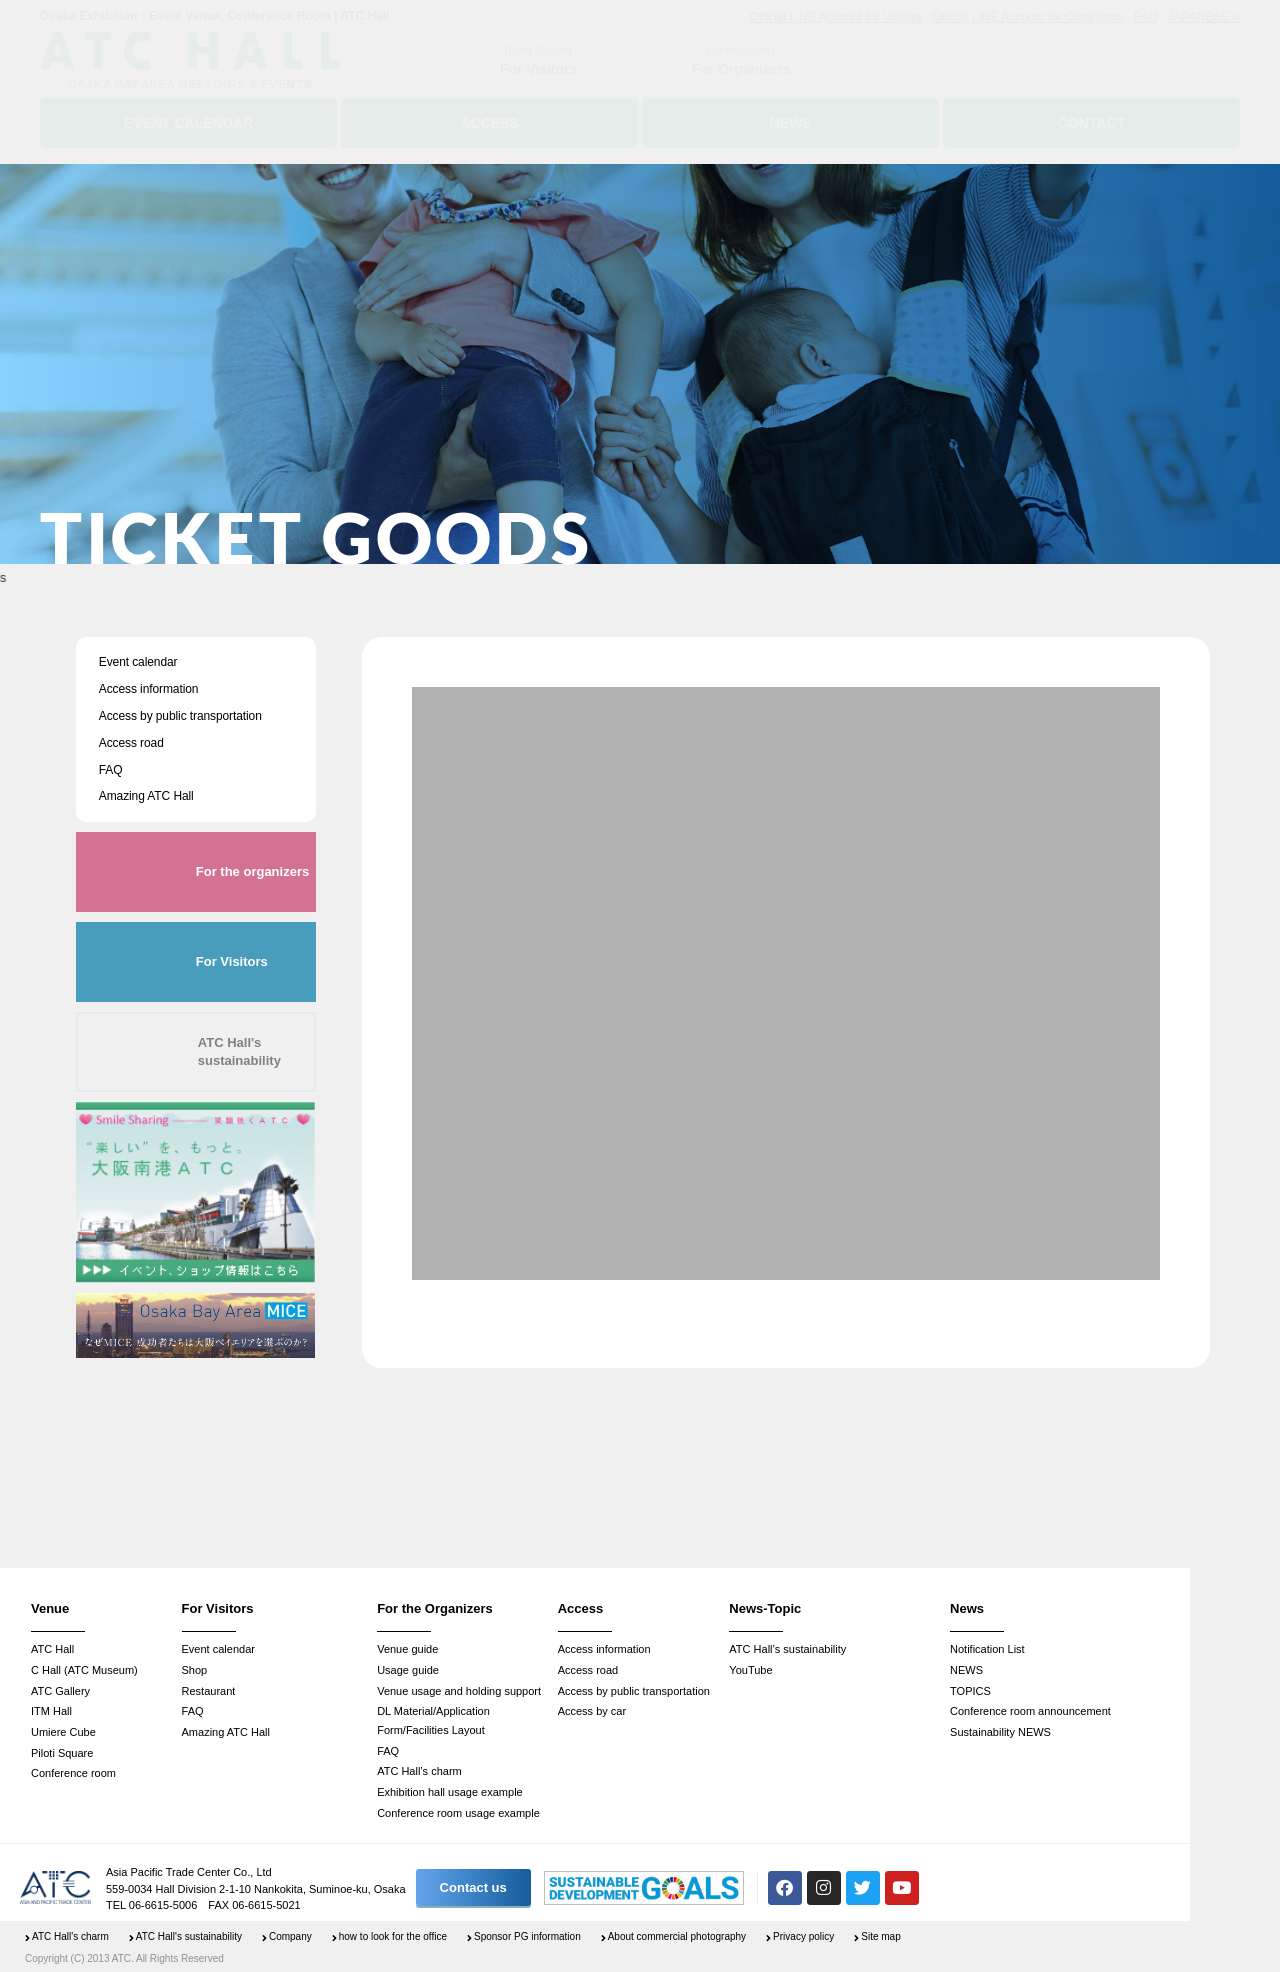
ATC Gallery (60, 1691)
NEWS (966, 1670)
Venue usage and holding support (459, 1691)
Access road (131, 743)
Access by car (592, 1711)
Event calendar (138, 662)
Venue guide (407, 1649)
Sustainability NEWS (1000, 1732)
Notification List (987, 1649)
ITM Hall (51, 1711)
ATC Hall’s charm (419, 1771)
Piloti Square (62, 1753)
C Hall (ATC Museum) (84, 1670)
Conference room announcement (1030, 1711)
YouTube (750, 1670)
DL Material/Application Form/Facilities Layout (433, 1720)
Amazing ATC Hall (146, 796)
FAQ (111, 770)
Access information (149, 689)
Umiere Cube (63, 1732)
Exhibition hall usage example (450, 1792)
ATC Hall (52, 1649)
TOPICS (970, 1691)
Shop (195, 1670)
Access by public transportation (180, 716)
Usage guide (408, 1670)
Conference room (73, 1773)
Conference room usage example (458, 1813)
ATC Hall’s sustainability (787, 1649)
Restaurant (209, 1691)
